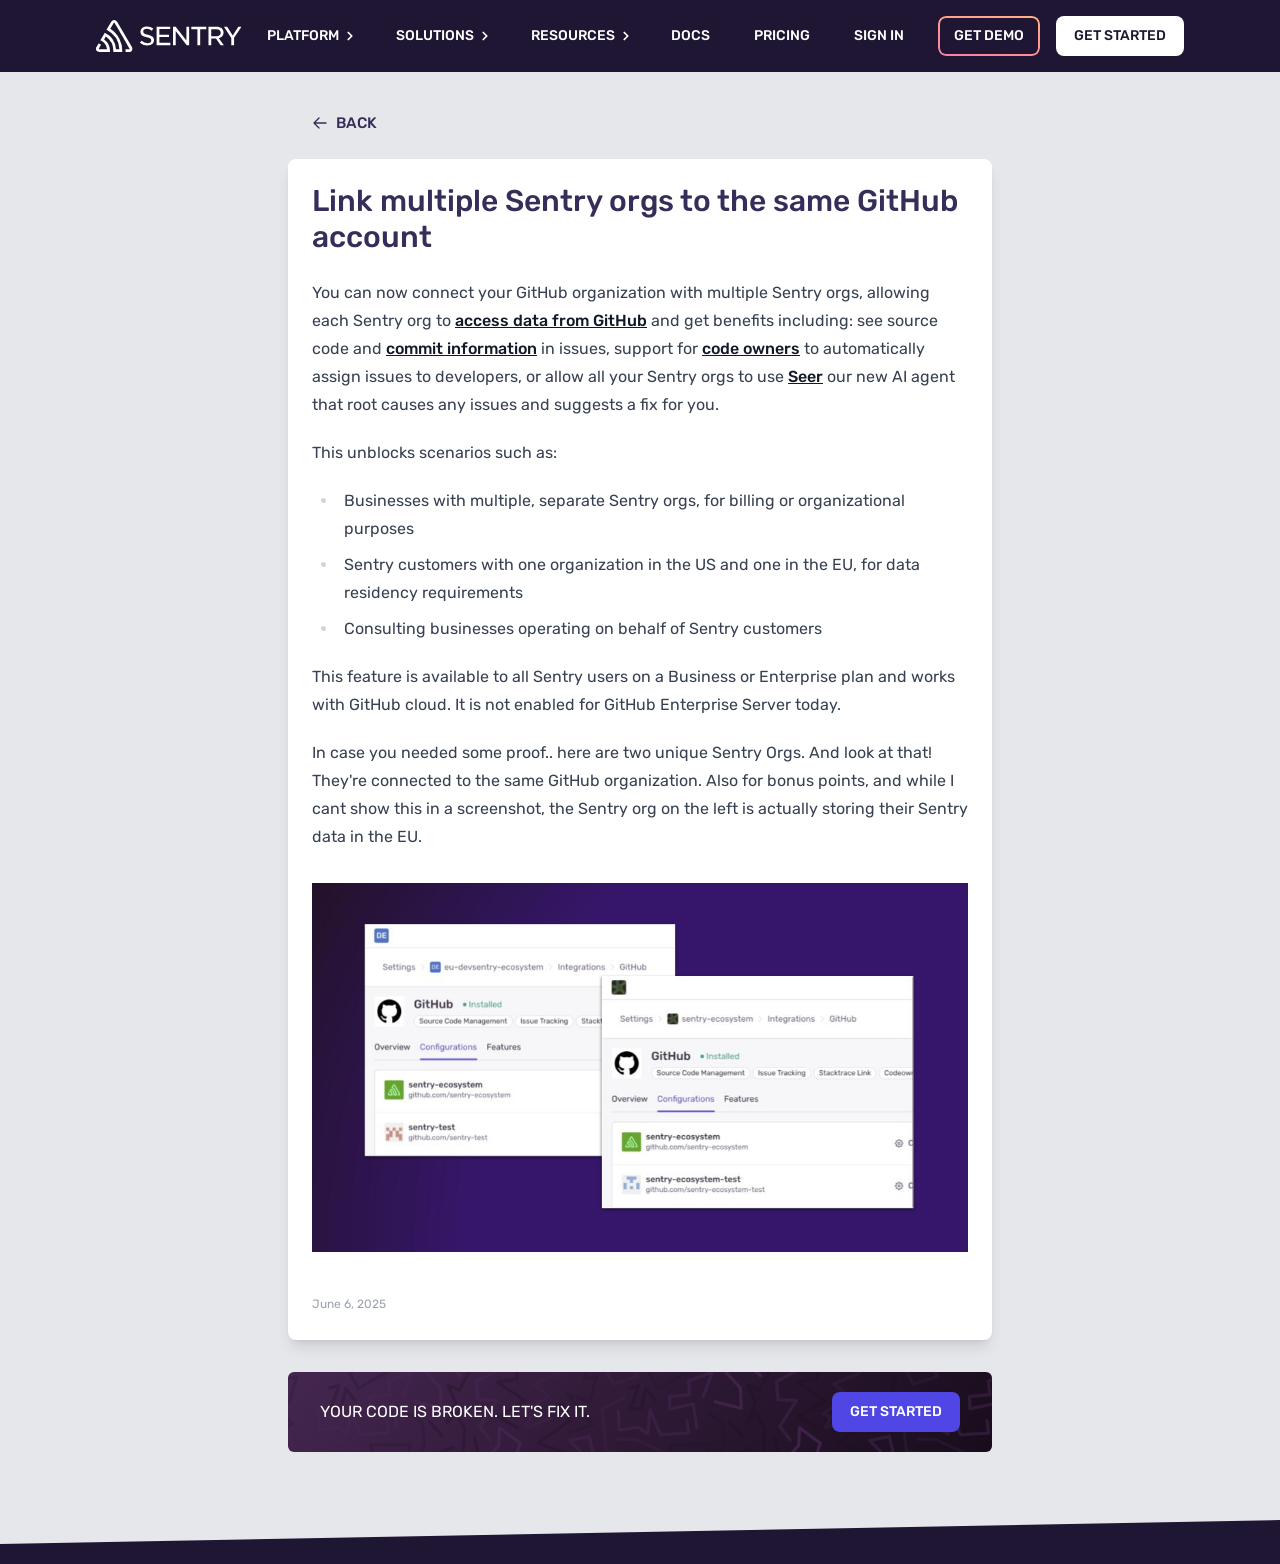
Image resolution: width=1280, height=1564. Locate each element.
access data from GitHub (551, 320)
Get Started (896, 1411)
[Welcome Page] (168, 36)
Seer (805, 376)
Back (344, 123)
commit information (461, 348)
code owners (751, 348)
